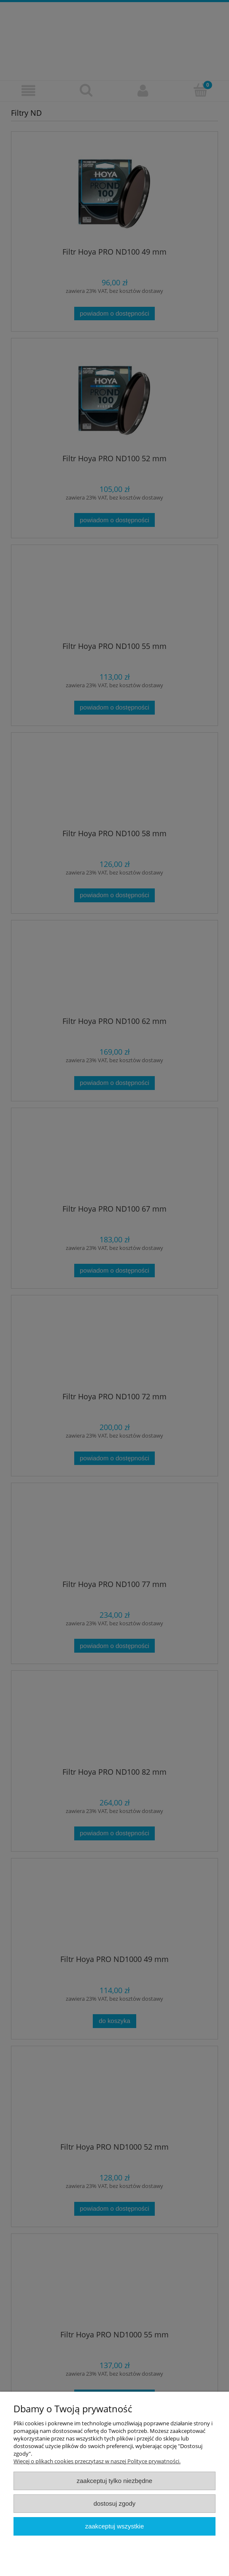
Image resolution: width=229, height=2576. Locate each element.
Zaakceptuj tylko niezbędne (114, 2480)
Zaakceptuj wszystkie (114, 2526)
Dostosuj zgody (115, 2503)
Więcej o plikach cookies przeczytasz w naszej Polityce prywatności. (97, 2461)
